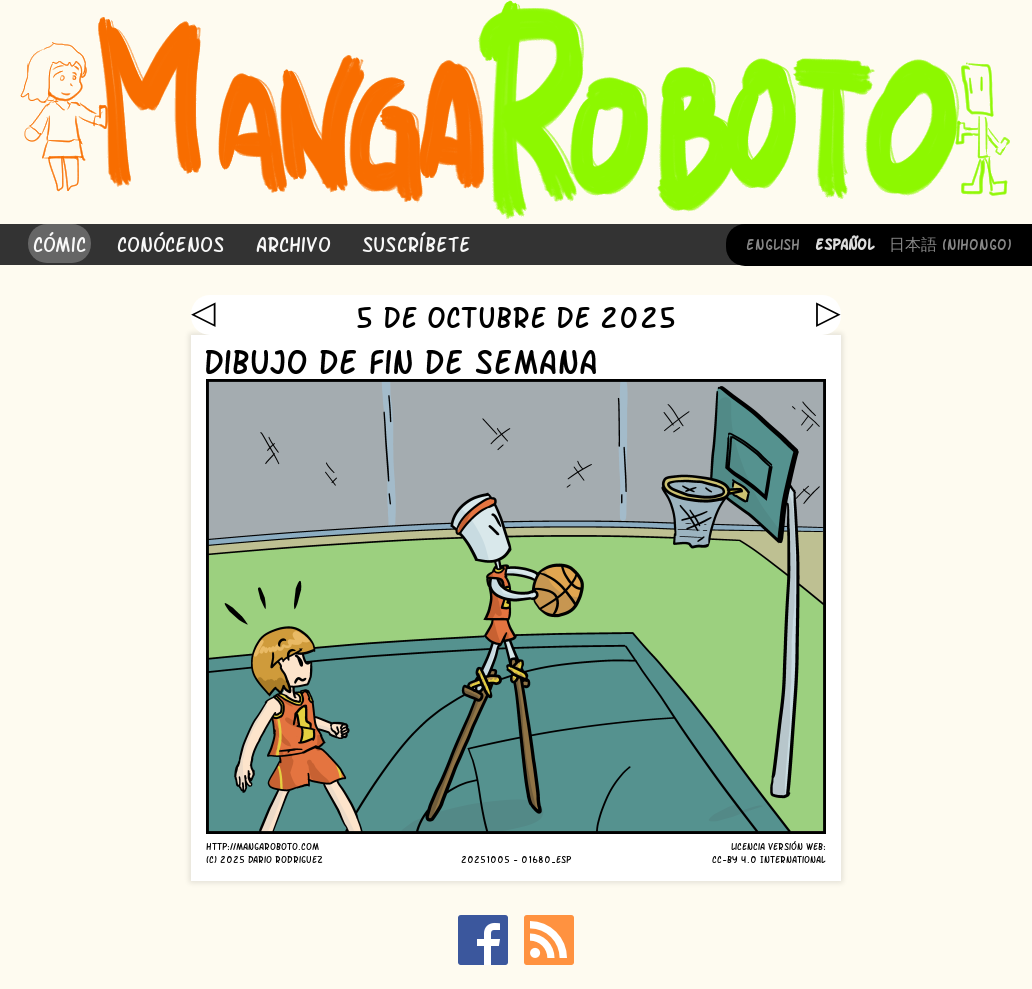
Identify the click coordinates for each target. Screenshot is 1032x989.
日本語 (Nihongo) (950, 243)
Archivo (293, 242)
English (773, 243)
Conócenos (171, 242)
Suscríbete (416, 242)
